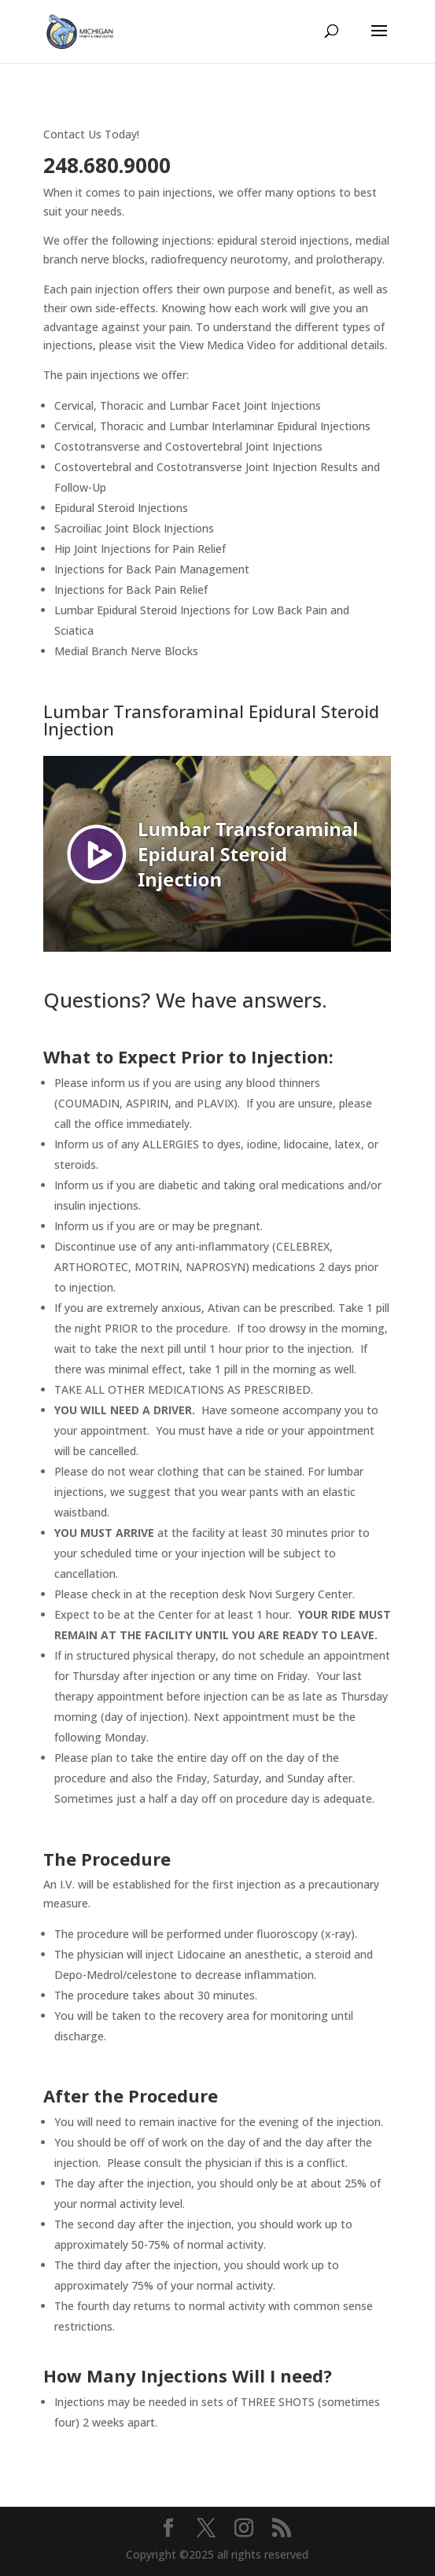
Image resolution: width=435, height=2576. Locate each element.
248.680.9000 (107, 165)
